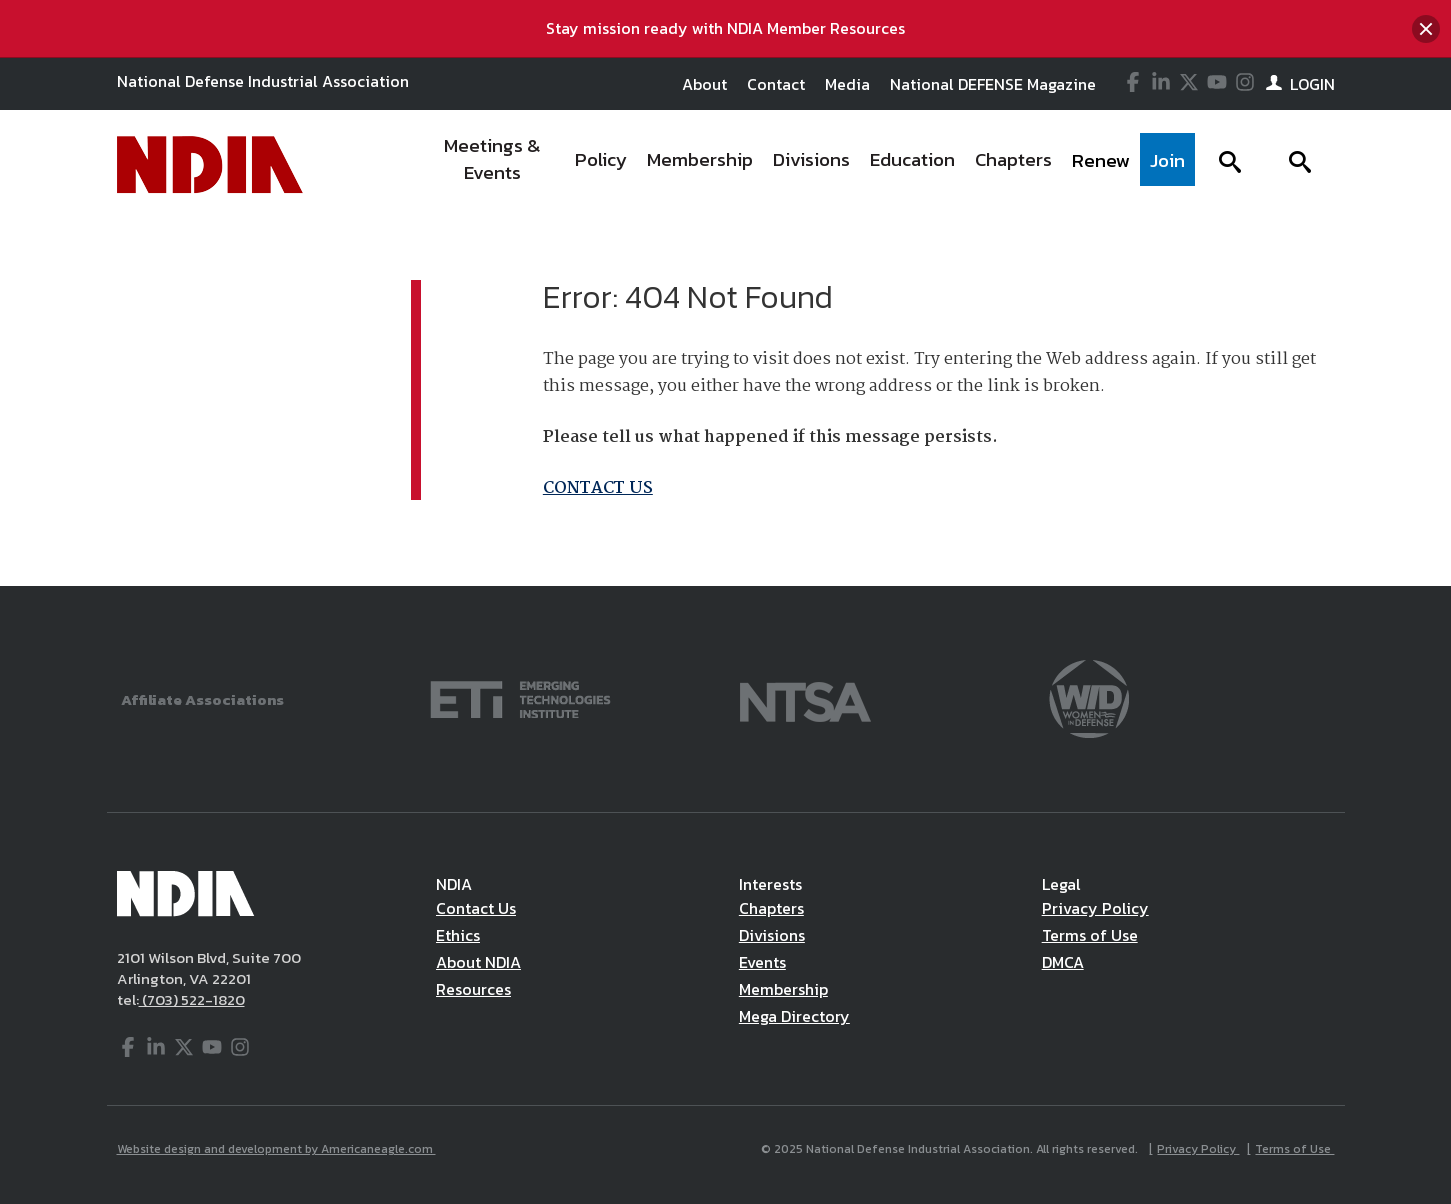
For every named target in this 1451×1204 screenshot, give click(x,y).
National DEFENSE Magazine (993, 84)
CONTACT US (598, 488)
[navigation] (808, 165)
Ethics (458, 935)
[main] (725, 403)
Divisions (772, 935)
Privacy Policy (1095, 908)
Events (762, 962)
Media (847, 84)
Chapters (771, 908)
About (704, 84)
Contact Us (476, 908)
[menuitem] (493, 165)
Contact (776, 84)
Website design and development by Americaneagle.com (276, 1149)
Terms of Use (1090, 935)
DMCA (1063, 962)
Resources (473, 989)
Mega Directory (794, 1016)
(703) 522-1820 (192, 999)
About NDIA (478, 962)
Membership (783, 989)
